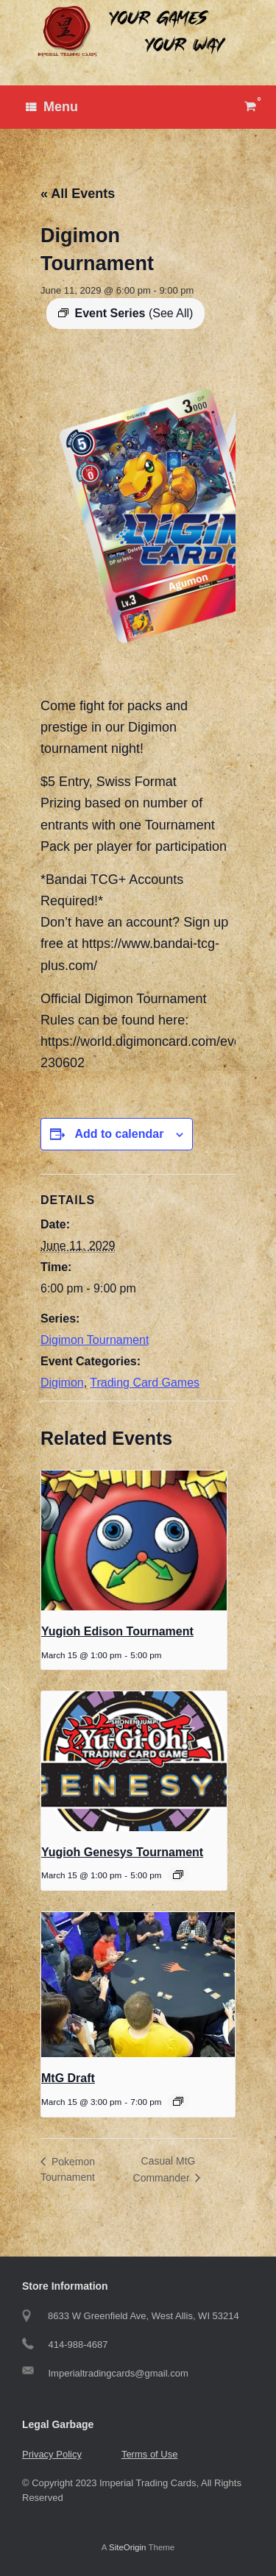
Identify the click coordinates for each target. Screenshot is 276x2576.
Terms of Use (149, 2454)
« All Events (77, 193)
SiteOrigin (127, 2547)
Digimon (62, 1382)
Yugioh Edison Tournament (117, 1631)
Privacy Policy (52, 2454)
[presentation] (134, 1540)
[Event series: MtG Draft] (178, 2101)
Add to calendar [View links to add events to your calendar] (118, 1134)
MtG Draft (68, 2078)
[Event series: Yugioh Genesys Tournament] (178, 1874)
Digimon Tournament (94, 1340)
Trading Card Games (144, 1382)
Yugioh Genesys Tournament (122, 1852)
